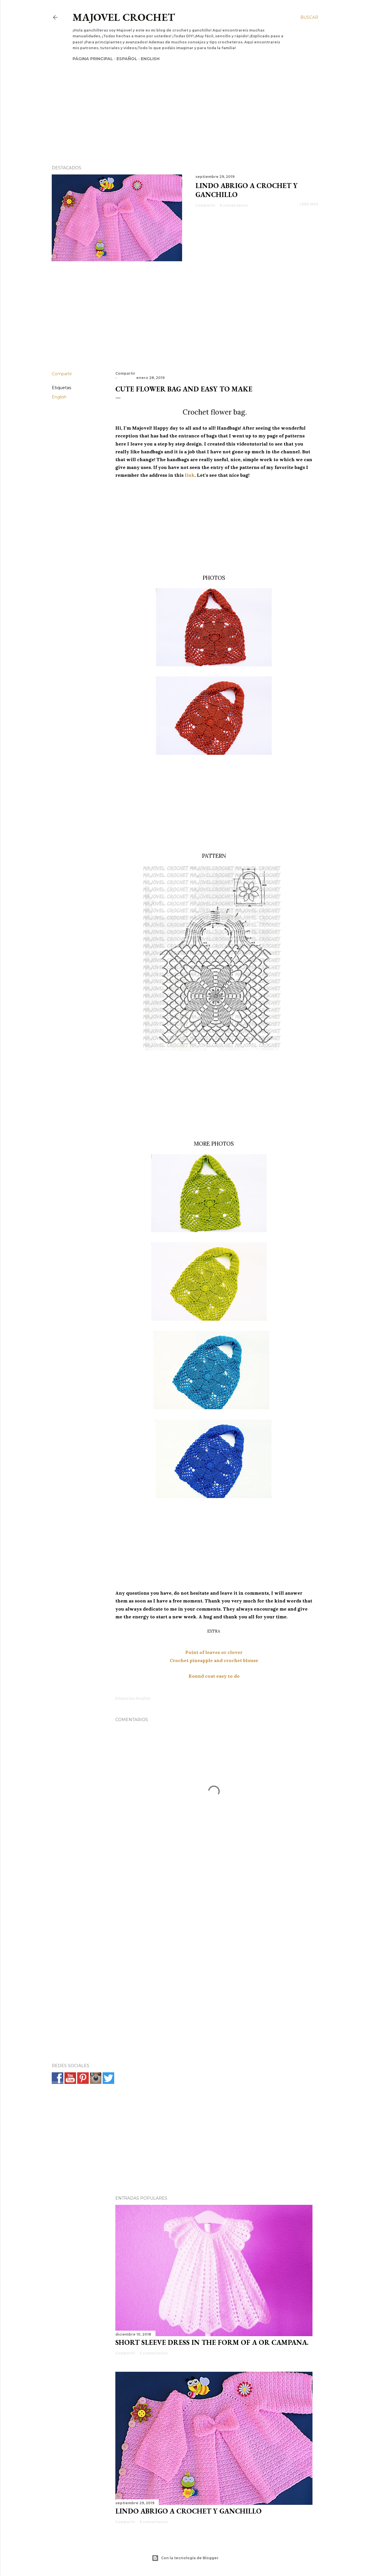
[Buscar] (309, 17)
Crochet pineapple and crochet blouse (214, 1660)
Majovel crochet (124, 17)
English (150, 58)
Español (126, 58)
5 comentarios (154, 2353)
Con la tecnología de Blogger (185, 2558)
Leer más (308, 204)
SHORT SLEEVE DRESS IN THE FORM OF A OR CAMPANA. (211, 2342)
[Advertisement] (179, 103)
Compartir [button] (205, 205)
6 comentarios (234, 205)
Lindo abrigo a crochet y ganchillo (188, 2511)
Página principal (93, 58)
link (190, 475)
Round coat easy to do (214, 1676)
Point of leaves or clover (214, 1652)
